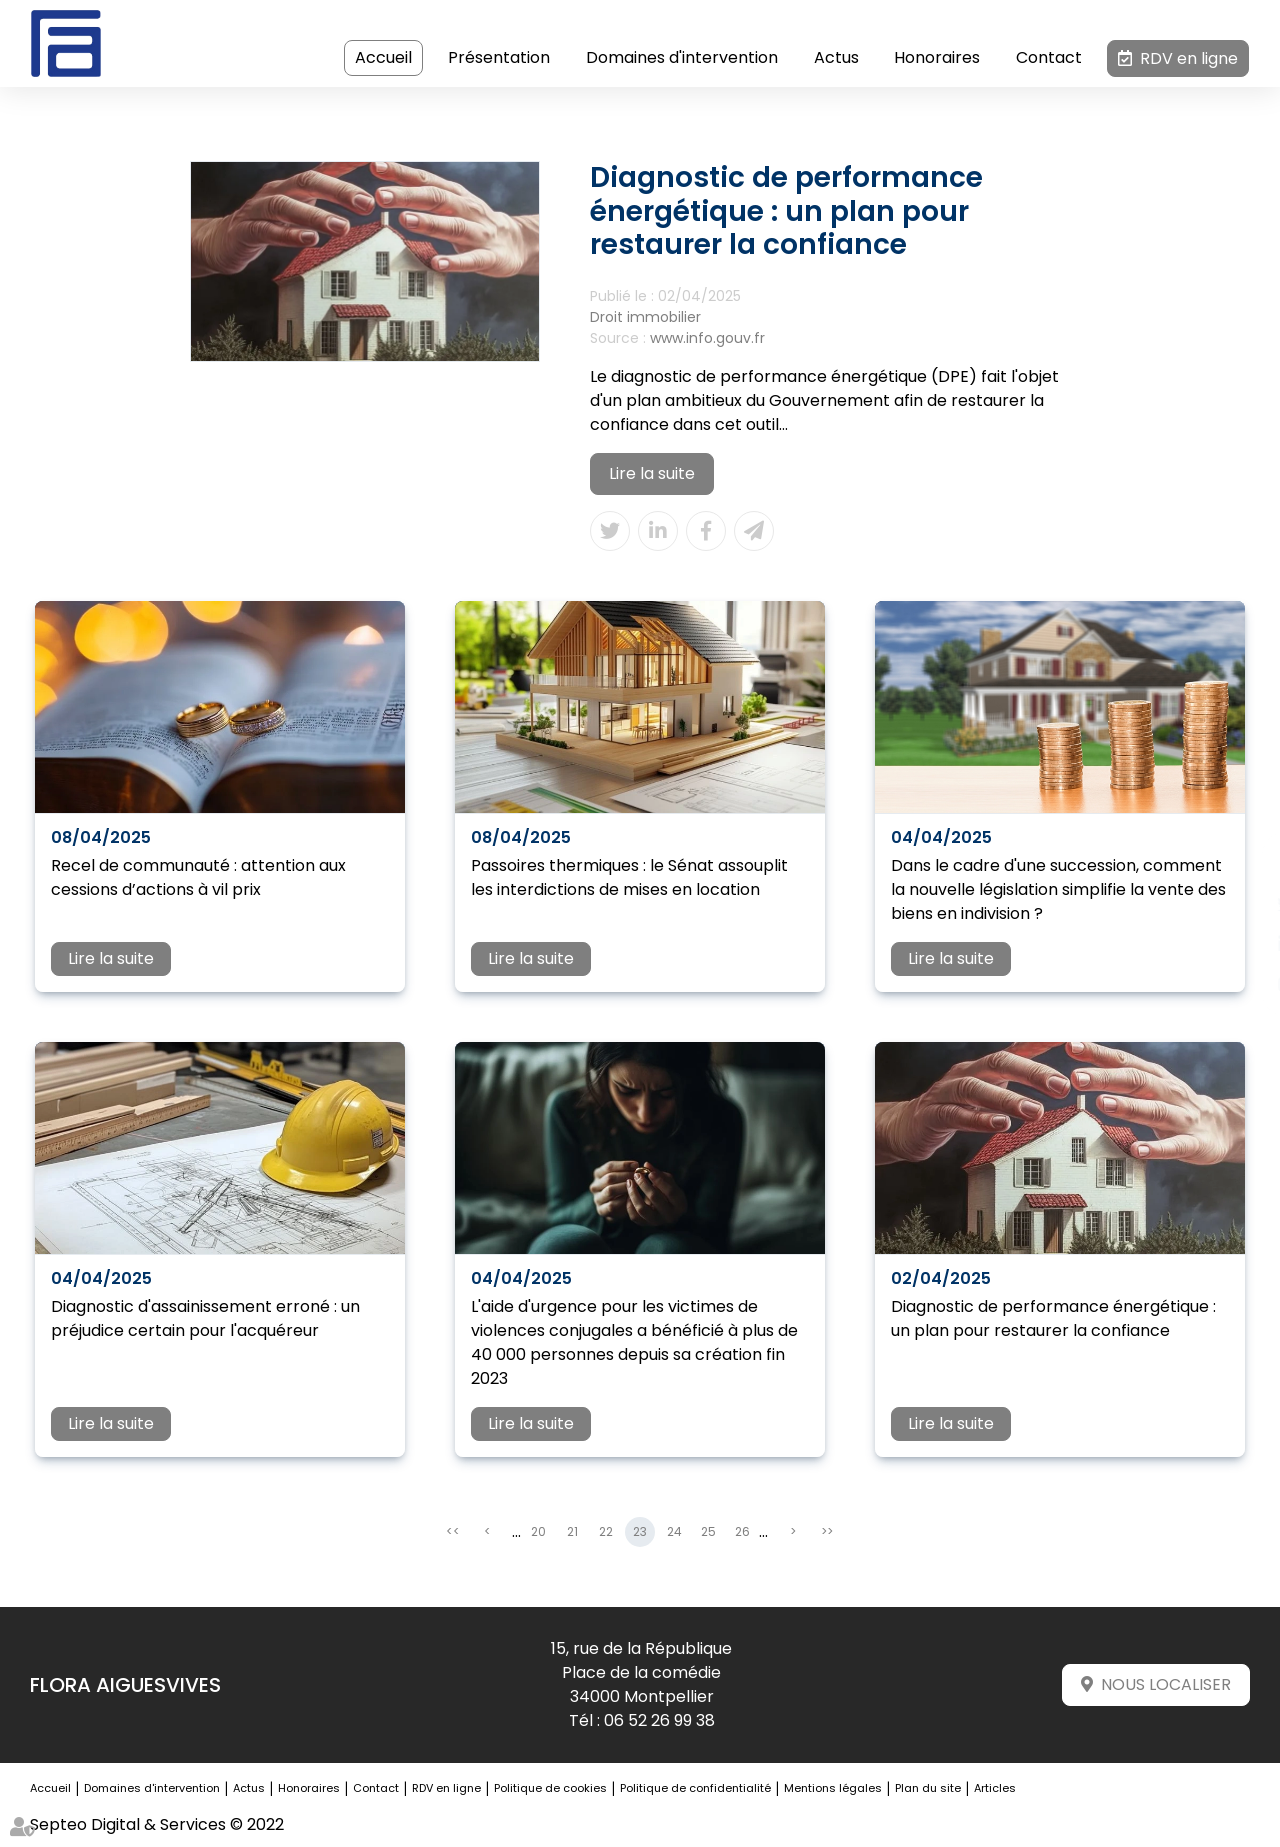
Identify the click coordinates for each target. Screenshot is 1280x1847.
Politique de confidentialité (695, 1789)
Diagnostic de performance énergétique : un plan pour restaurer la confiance (1053, 1318)
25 (708, 1532)
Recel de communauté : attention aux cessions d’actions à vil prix (198, 877)
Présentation (499, 57)
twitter (1240, 904)
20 (538, 1532)
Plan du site (928, 1789)
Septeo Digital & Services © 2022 (157, 1824)
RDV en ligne (1189, 58)
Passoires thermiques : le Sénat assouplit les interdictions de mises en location (629, 877)
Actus (836, 57)
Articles (995, 1789)
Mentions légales (833, 1789)
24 (674, 1532)
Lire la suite (652, 473)
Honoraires (938, 57)
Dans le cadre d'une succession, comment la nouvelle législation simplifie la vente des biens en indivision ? (1058, 889)
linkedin (1240, 944)
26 (742, 1532)
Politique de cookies (550, 1789)
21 (572, 1532)
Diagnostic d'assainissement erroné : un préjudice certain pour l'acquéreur (205, 1318)
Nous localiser (1166, 1685)
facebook (1240, 864)
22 (606, 1532)
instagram (1240, 984)
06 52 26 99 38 (659, 1720)
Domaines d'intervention (682, 57)
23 (640, 1532)
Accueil (384, 57)
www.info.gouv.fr (707, 338)
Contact (1049, 57)
